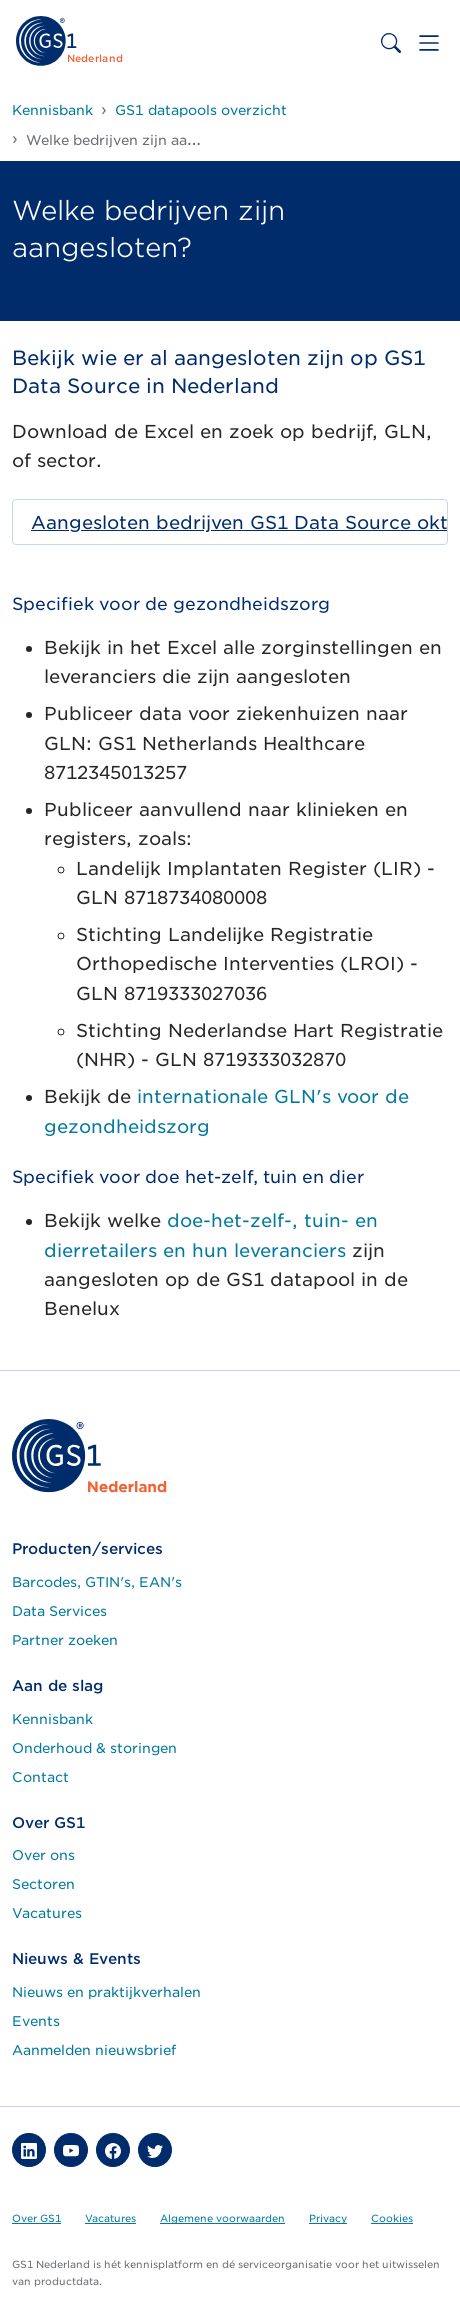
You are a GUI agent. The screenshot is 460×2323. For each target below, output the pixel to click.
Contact (40, 1777)
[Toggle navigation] (429, 43)
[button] (29, 2150)
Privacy (328, 2218)
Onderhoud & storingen (94, 1748)
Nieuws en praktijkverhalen (106, 1992)
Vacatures (47, 1913)
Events (36, 2021)
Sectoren (43, 1884)
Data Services (59, 1611)
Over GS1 (36, 2218)
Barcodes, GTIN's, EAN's (97, 1582)
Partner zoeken (65, 1640)
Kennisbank (52, 1719)
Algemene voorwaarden (222, 2218)
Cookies (392, 2218)
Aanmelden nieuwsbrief (94, 2050)
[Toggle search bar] (391, 43)
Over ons (43, 1855)
